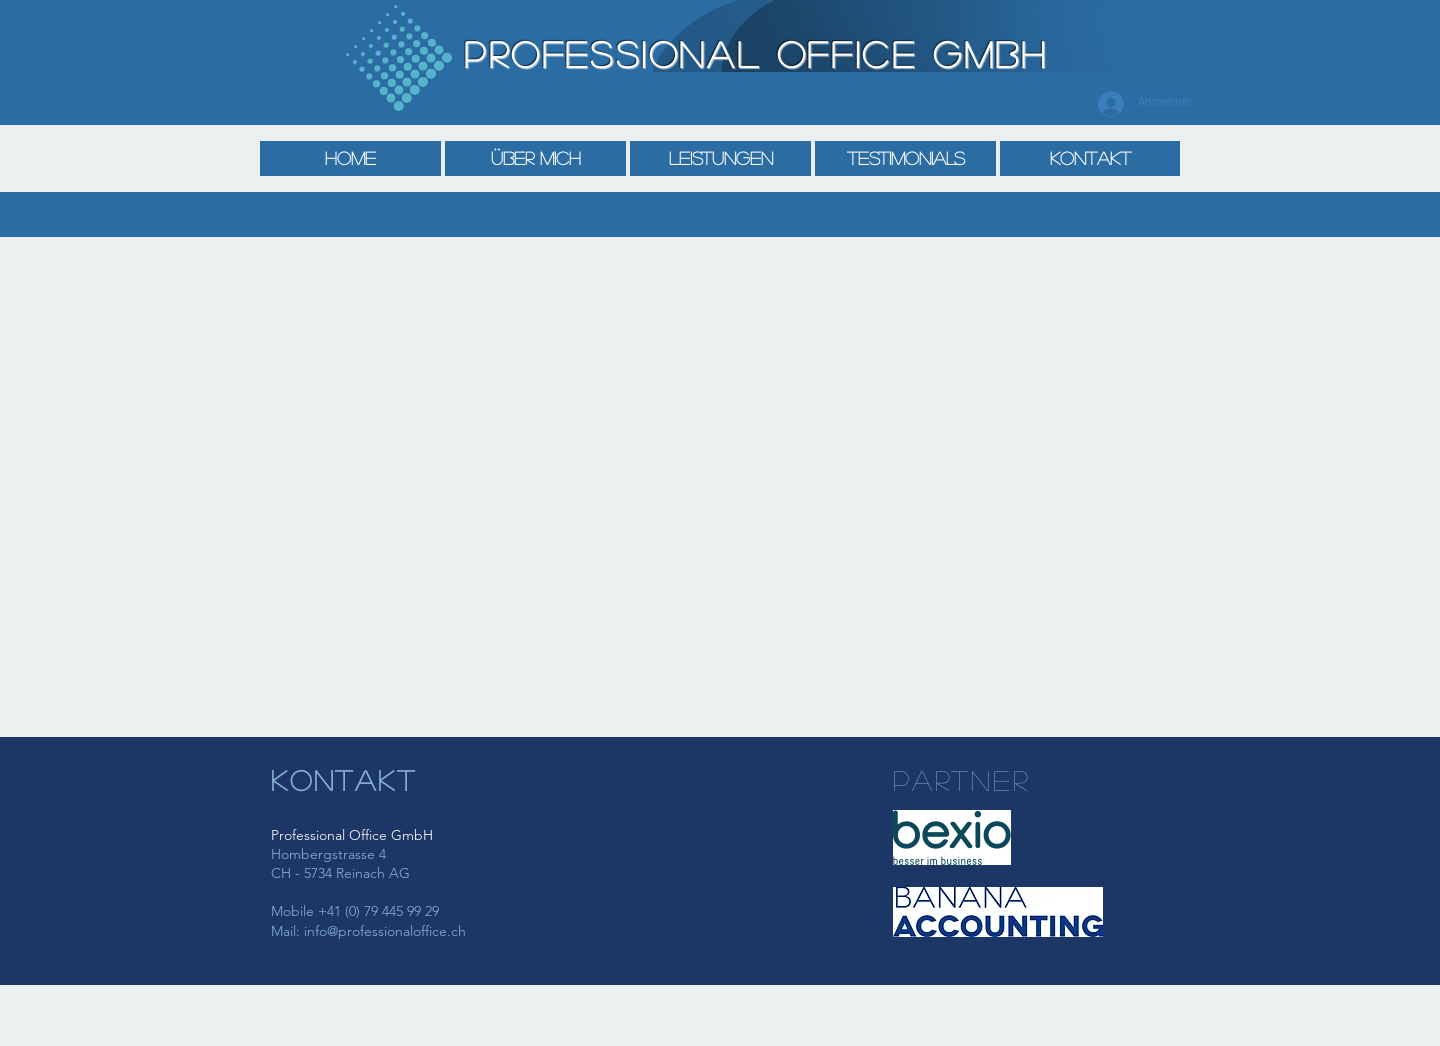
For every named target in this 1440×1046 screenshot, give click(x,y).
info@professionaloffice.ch (385, 931)
